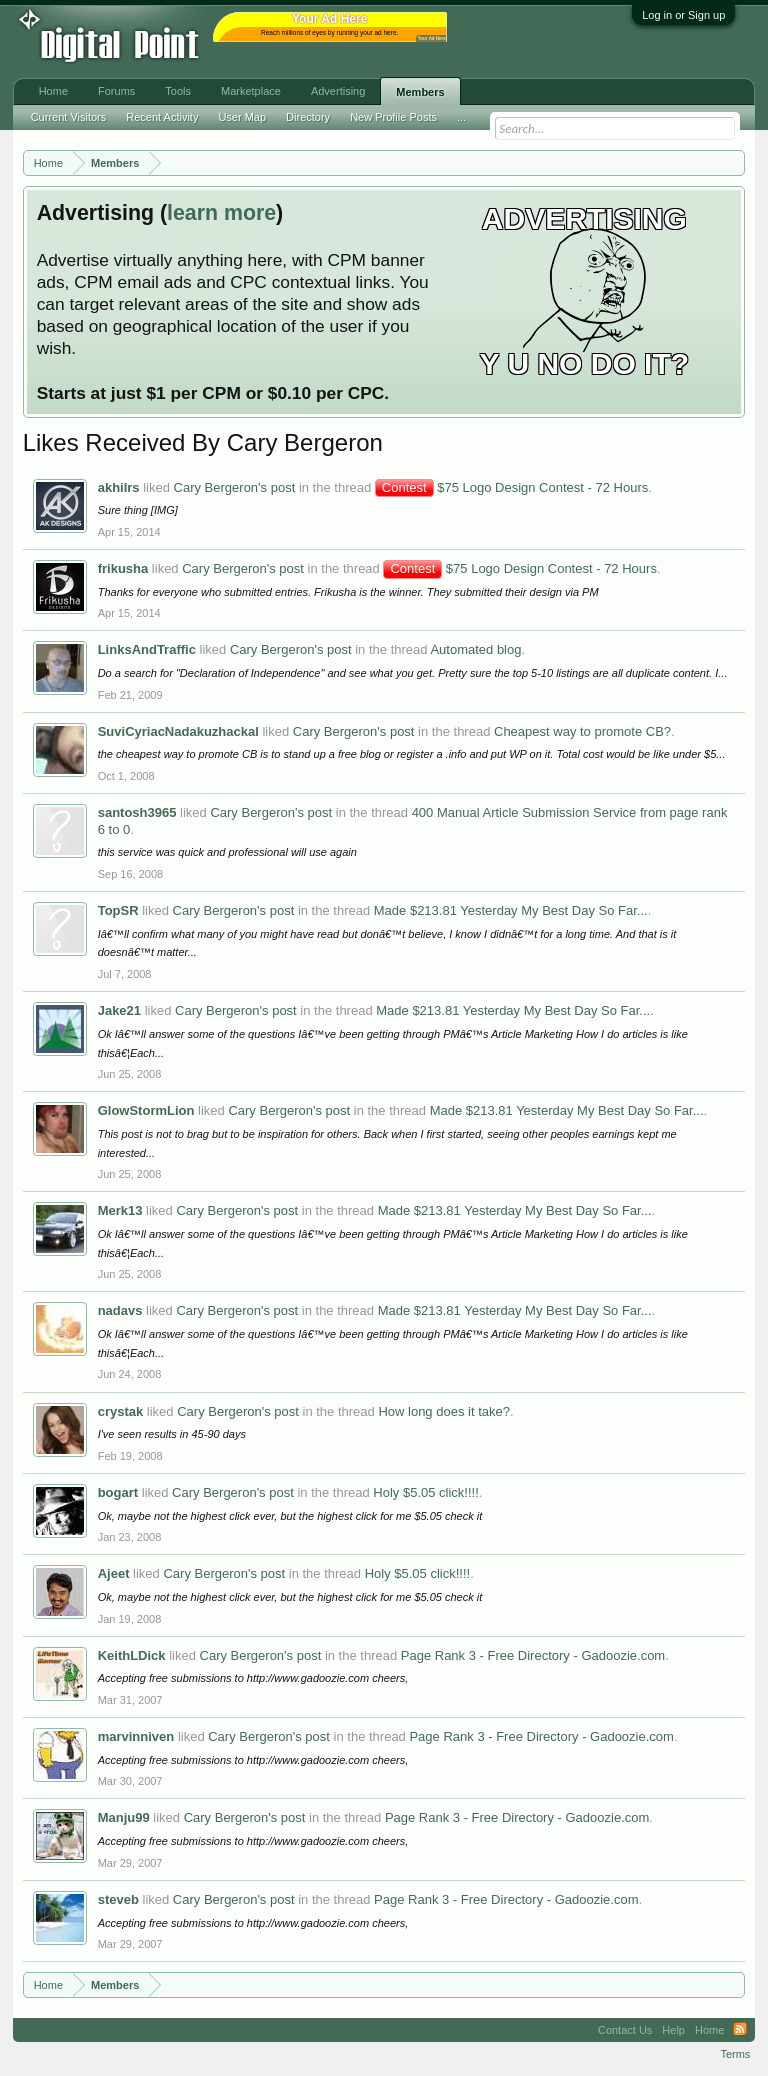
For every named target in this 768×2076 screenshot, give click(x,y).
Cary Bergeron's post (235, 487)
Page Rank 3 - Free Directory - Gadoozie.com (533, 1655)
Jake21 (119, 1010)
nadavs (120, 1310)
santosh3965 (137, 812)
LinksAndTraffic (147, 649)
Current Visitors (69, 117)
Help (673, 2030)
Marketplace (251, 91)
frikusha (123, 568)
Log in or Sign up (683, 15)
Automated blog (475, 649)
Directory (308, 117)
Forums (116, 91)
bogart (118, 1492)
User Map (242, 117)
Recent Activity (162, 117)
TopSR (118, 910)
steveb (118, 1899)
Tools (178, 91)
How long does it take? (444, 1411)
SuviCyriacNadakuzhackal (178, 731)
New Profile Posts (393, 117)
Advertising (338, 91)
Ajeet (114, 1573)
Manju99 (124, 1817)
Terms (735, 2054)
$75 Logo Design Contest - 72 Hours (511, 487)
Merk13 (120, 1210)
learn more (221, 213)
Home (53, 91)
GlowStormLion (146, 1110)
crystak (121, 1411)
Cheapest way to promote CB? (582, 731)
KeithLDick (132, 1655)
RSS (740, 2030)
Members (420, 92)
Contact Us (625, 2030)
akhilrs (119, 487)
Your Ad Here (432, 38)
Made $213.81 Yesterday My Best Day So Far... (511, 910)
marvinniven (136, 1736)
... (461, 117)
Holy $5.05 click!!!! (426, 1492)
